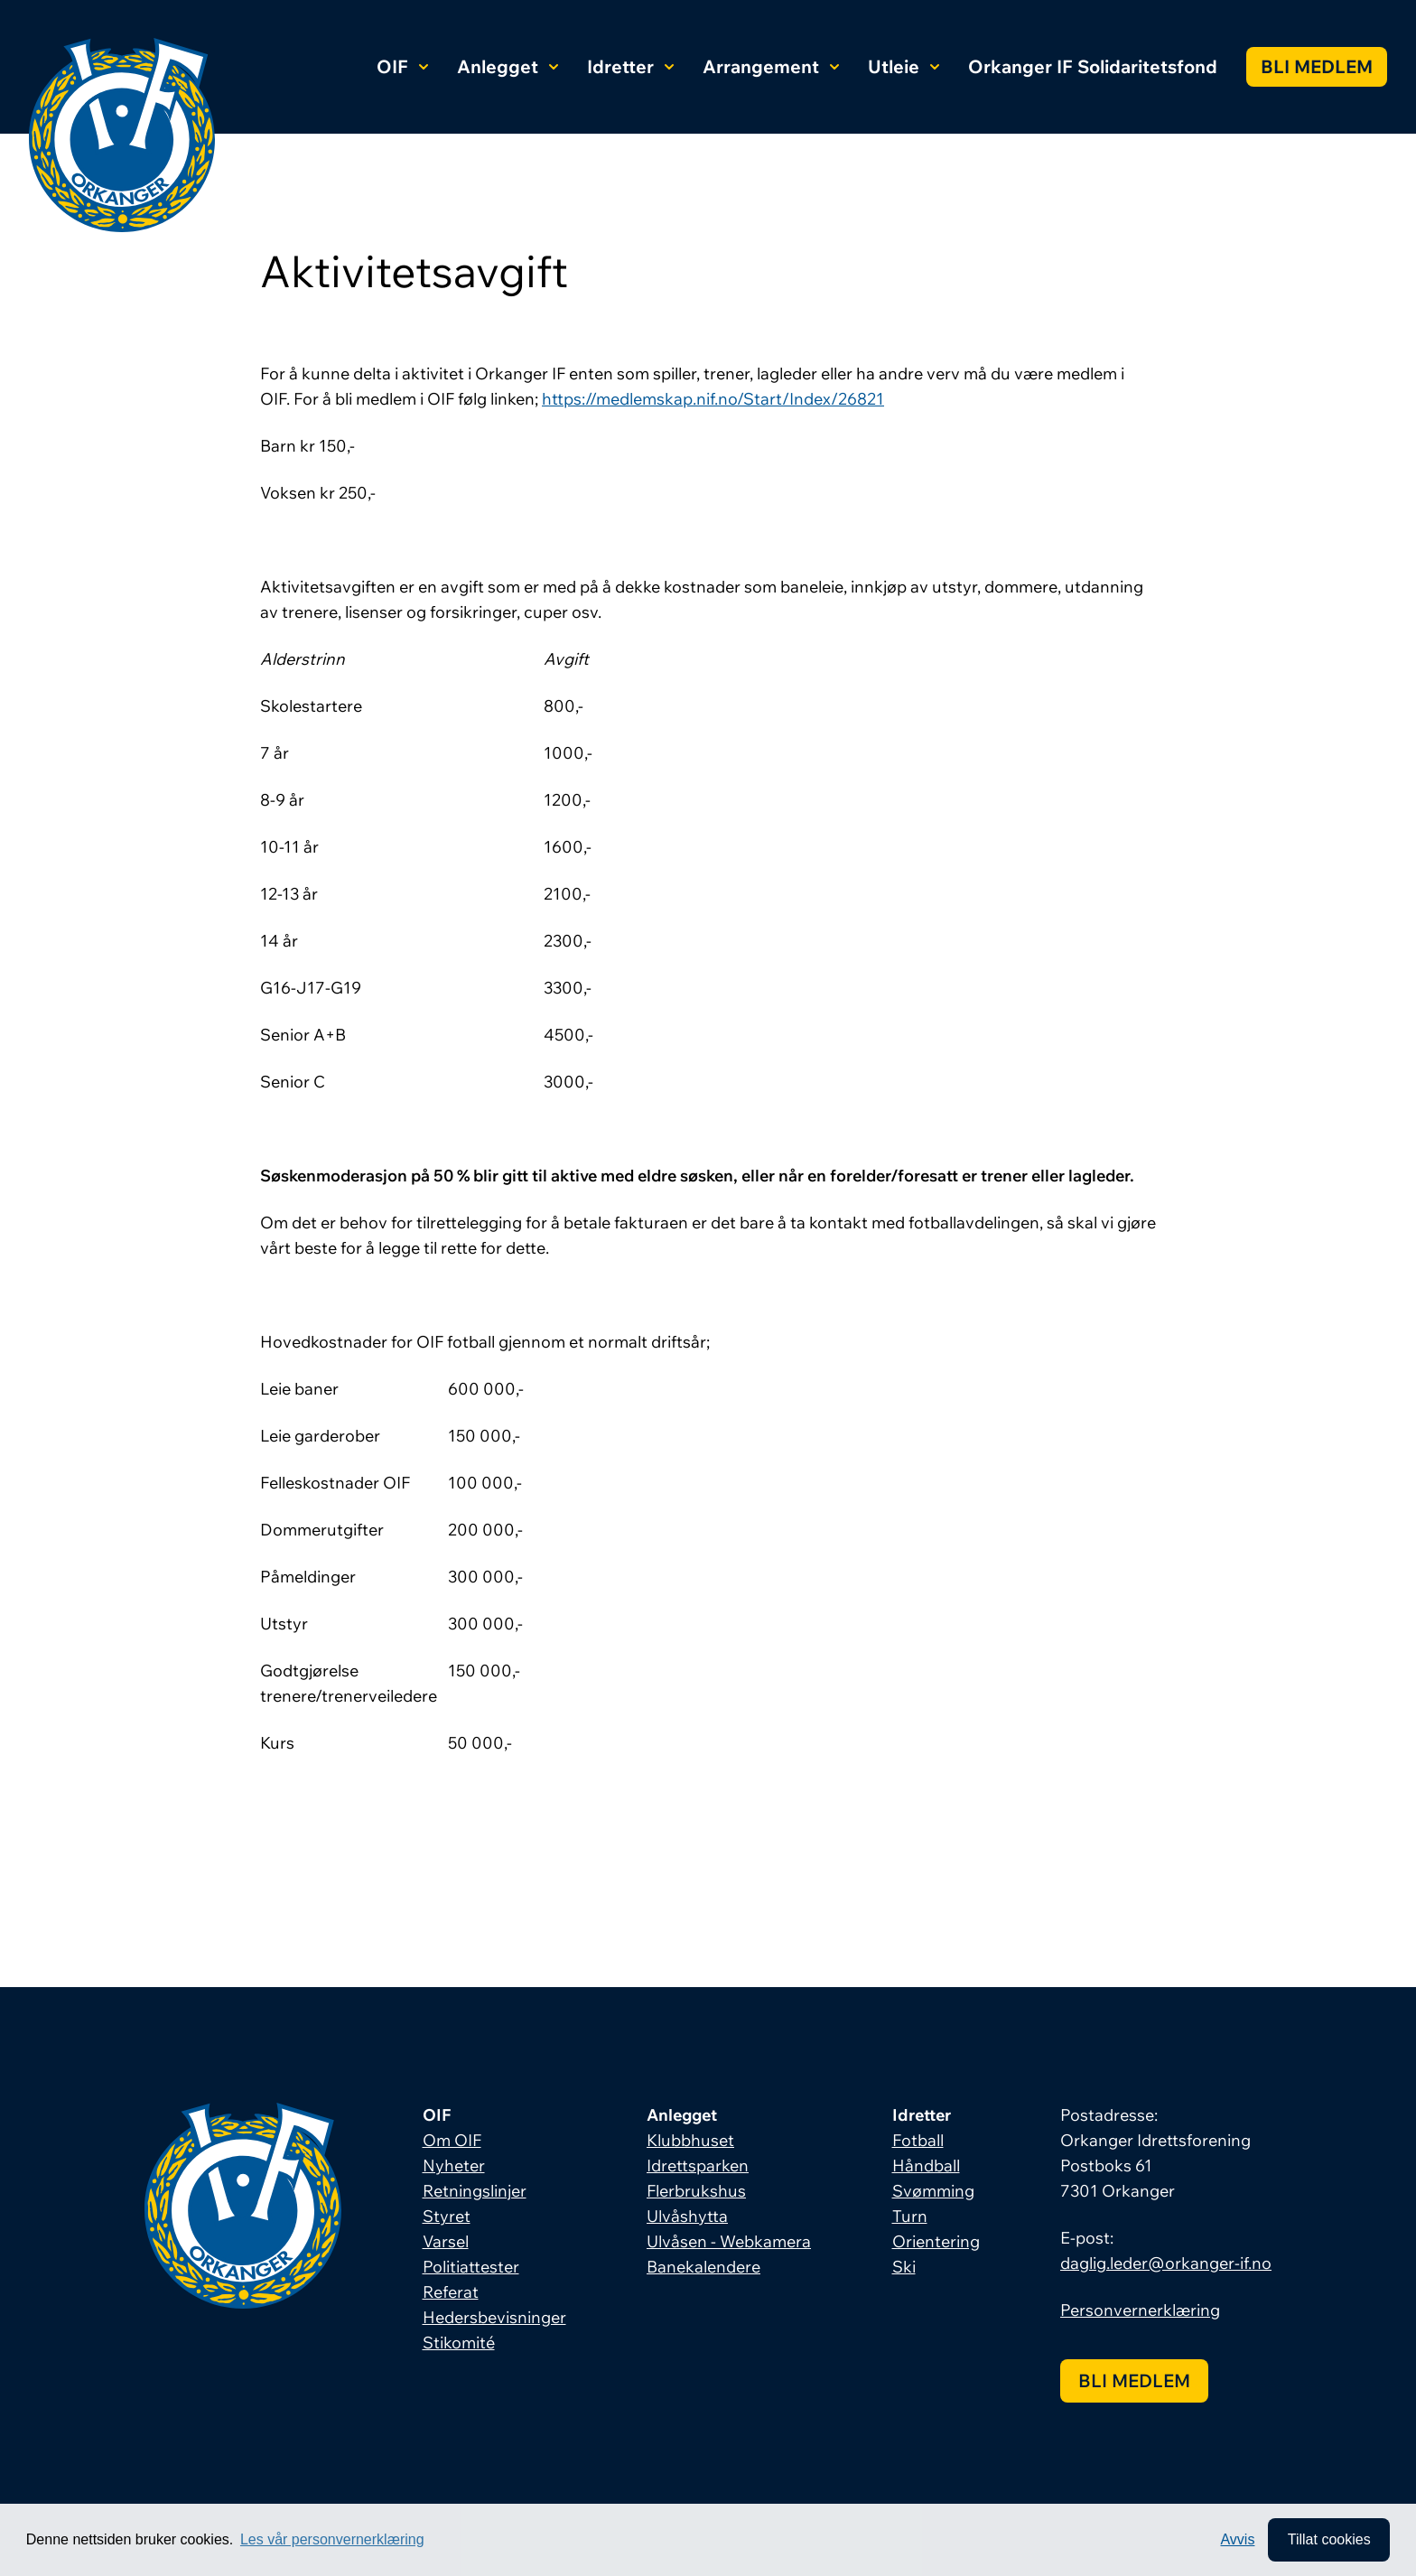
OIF (402, 66)
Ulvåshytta (687, 2216)
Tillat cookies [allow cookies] (1328, 2539)
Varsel (446, 2241)
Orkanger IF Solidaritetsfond (1092, 66)
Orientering (936, 2241)
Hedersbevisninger (494, 2317)
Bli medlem (1317, 66)
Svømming (933, 2190)
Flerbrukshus (696, 2190)
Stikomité (459, 2342)
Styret (446, 2216)
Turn (909, 2216)
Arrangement (771, 66)
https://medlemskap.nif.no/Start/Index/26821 (713, 398)
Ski (904, 2266)
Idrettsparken (698, 2165)
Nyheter (454, 2165)
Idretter (630, 66)
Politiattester (471, 2266)
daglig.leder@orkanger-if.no (1166, 2263)
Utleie (903, 66)
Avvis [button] (1237, 2539)
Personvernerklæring (1140, 2310)
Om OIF (452, 2140)
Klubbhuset (690, 2140)
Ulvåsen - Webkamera (729, 2241)
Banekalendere (703, 2266)
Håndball (926, 2165)
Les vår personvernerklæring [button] (332, 2539)
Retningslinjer (474, 2190)
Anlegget (507, 66)
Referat (451, 2292)
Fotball (918, 2140)
